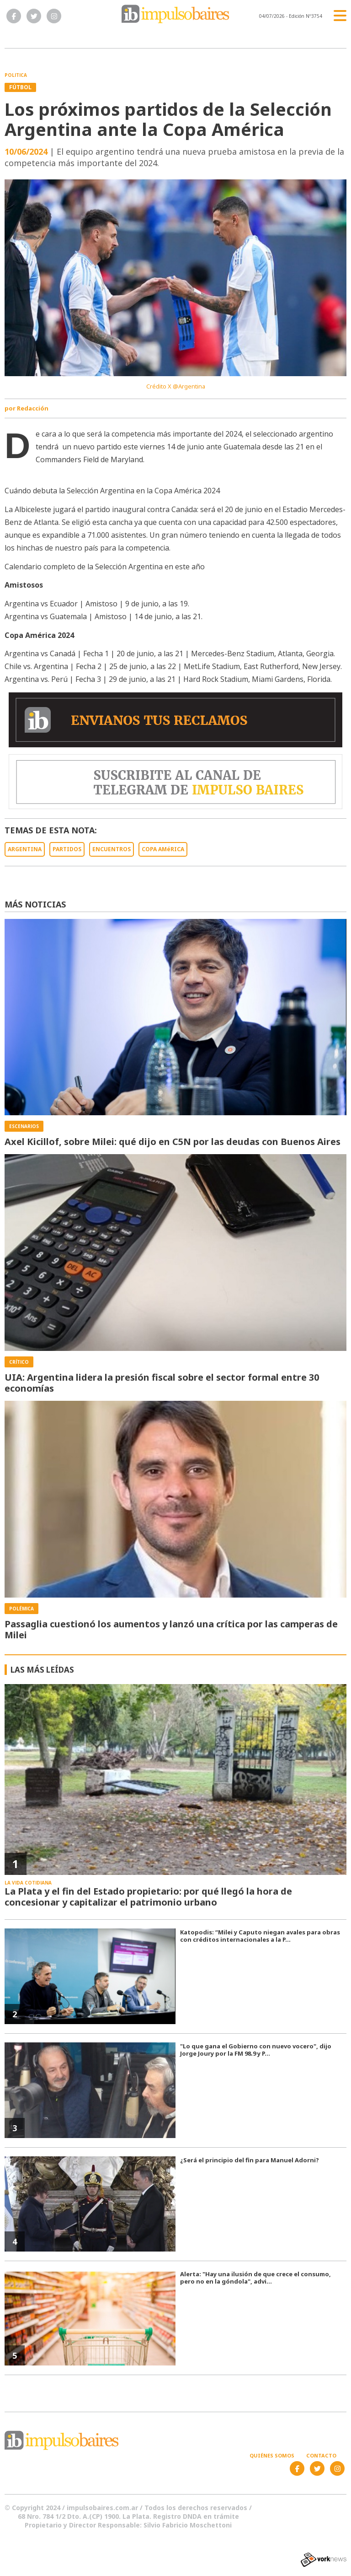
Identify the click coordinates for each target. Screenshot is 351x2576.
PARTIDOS (67, 849)
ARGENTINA (25, 849)
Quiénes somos (272, 2455)
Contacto (321, 2455)
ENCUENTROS (111, 849)
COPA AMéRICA (163, 849)
